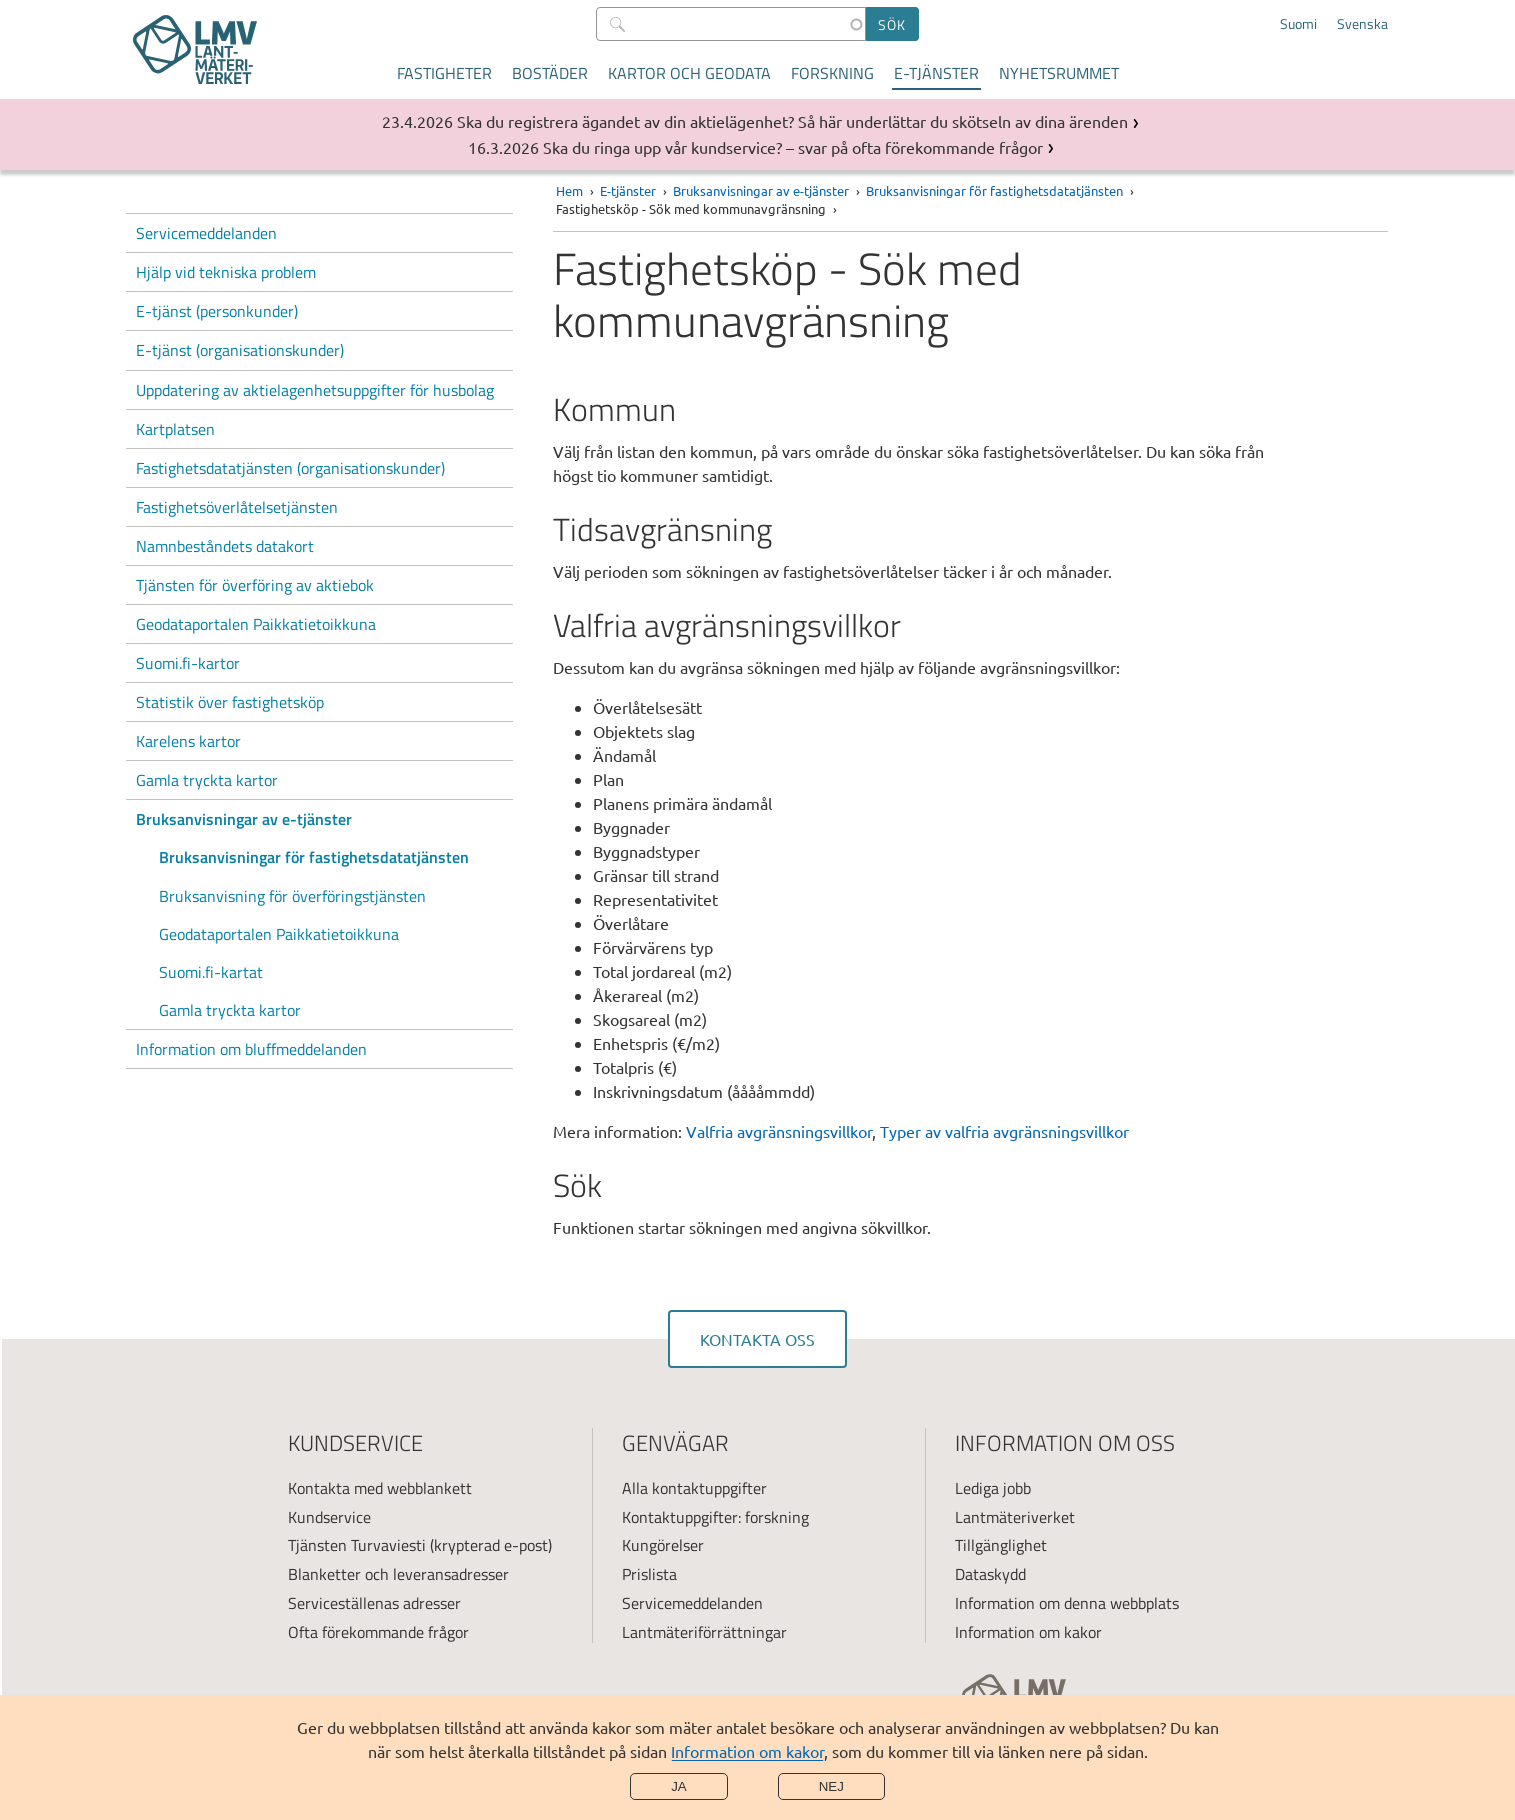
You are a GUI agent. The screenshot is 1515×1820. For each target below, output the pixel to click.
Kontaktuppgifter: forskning (715, 1517)
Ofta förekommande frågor (378, 1632)
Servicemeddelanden (206, 233)
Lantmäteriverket (1015, 1517)
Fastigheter (444, 73)
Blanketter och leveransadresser (398, 1574)
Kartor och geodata (689, 73)
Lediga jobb (993, 1488)
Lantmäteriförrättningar (704, 1632)
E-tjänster (936, 73)
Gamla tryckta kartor (207, 780)
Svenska (1362, 24)
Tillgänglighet (1001, 1545)
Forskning (832, 73)
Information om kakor (747, 1751)
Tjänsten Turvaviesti (357, 1545)
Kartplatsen (175, 429)
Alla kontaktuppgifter (694, 1488)
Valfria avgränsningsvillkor (779, 1131)
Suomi (1298, 24)
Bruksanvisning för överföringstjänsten (292, 896)
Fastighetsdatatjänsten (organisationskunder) (290, 468)
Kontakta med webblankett (380, 1488)
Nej (831, 1786)
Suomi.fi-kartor (188, 663)
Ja (679, 1786)
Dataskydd (990, 1574)
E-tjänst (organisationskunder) (240, 350)
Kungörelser (663, 1545)
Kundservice (329, 1517)
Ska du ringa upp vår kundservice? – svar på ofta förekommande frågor (793, 147)
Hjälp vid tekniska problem (226, 272)
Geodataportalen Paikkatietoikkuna (256, 624)
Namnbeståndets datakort (225, 546)
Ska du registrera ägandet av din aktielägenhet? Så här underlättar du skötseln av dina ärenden (792, 121)
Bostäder (550, 73)
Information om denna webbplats (1067, 1603)
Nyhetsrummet (1059, 73)
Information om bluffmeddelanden (251, 1049)
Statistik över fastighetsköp (230, 702)
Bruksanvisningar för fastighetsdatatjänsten (314, 857)
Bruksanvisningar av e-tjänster (244, 819)
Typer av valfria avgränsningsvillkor (1004, 1131)
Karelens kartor (188, 741)
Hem (569, 190)
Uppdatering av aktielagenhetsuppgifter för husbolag (315, 390)
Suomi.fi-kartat (211, 972)
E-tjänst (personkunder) (217, 311)
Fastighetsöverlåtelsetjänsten (237, 507)
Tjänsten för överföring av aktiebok (255, 585)
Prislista (649, 1574)
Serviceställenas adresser (374, 1603)
